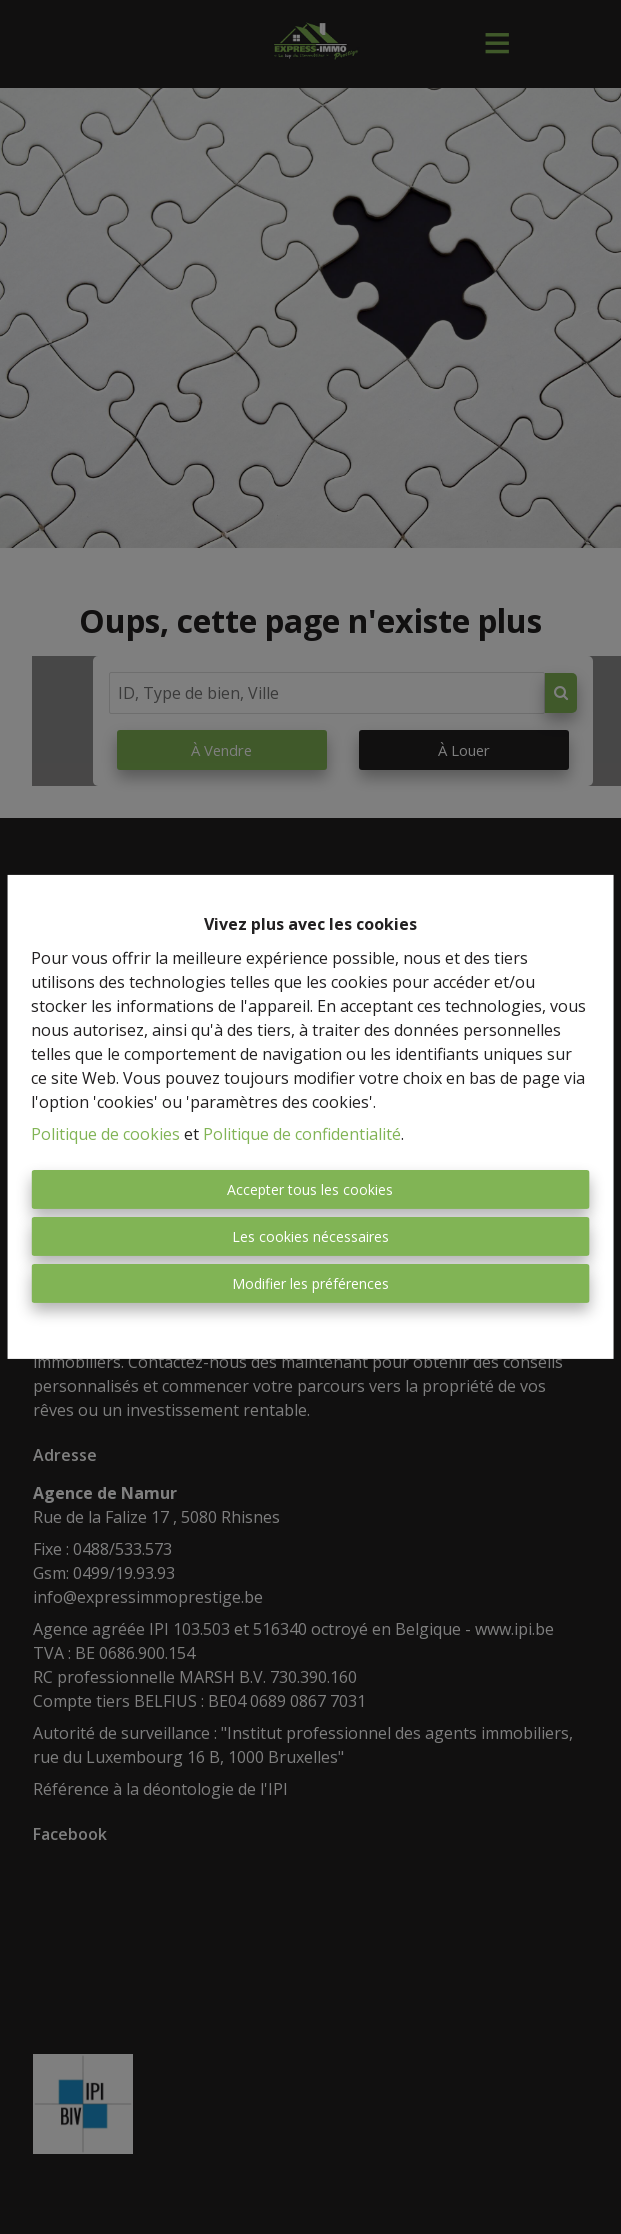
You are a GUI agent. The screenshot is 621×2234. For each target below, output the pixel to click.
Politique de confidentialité (302, 1134)
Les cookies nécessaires (310, 1236)
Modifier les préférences (310, 1283)
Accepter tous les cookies (310, 1189)
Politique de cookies (105, 1134)
